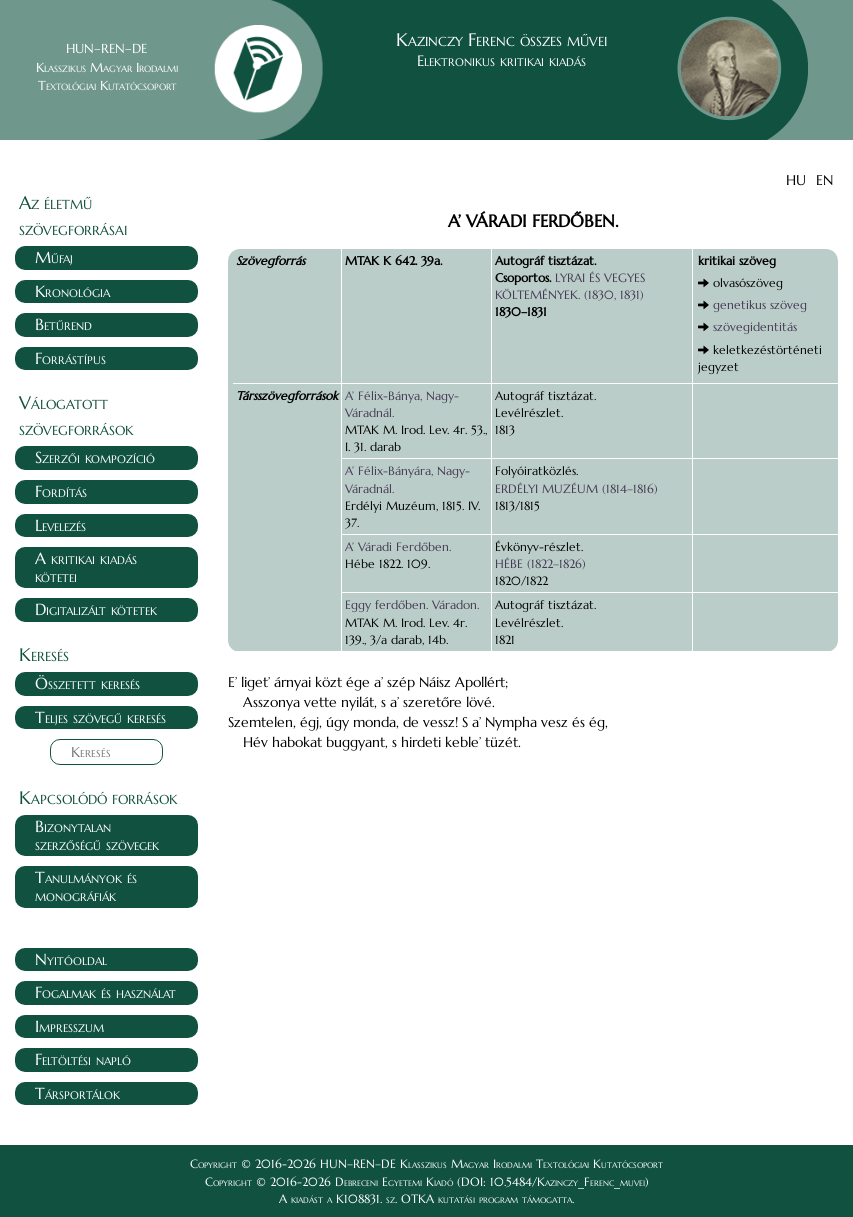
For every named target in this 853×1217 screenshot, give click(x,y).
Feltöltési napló (83, 1059)
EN (824, 180)
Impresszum (69, 1026)
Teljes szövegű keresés (100, 717)
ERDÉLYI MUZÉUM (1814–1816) (576, 488)
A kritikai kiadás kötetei (86, 567)
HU (796, 180)
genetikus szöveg (760, 304)
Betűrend (63, 324)
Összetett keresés (87, 683)
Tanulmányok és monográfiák (86, 886)
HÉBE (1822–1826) (540, 563)
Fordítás (61, 491)
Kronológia (72, 291)
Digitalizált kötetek (96, 609)
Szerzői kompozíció (95, 457)
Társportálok (77, 1093)
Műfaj (54, 257)
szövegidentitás (755, 326)
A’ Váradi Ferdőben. (398, 546)
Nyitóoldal (71, 959)
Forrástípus (70, 358)
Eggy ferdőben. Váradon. (412, 604)
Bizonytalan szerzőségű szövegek (97, 835)
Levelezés (60, 525)
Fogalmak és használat (105, 992)
